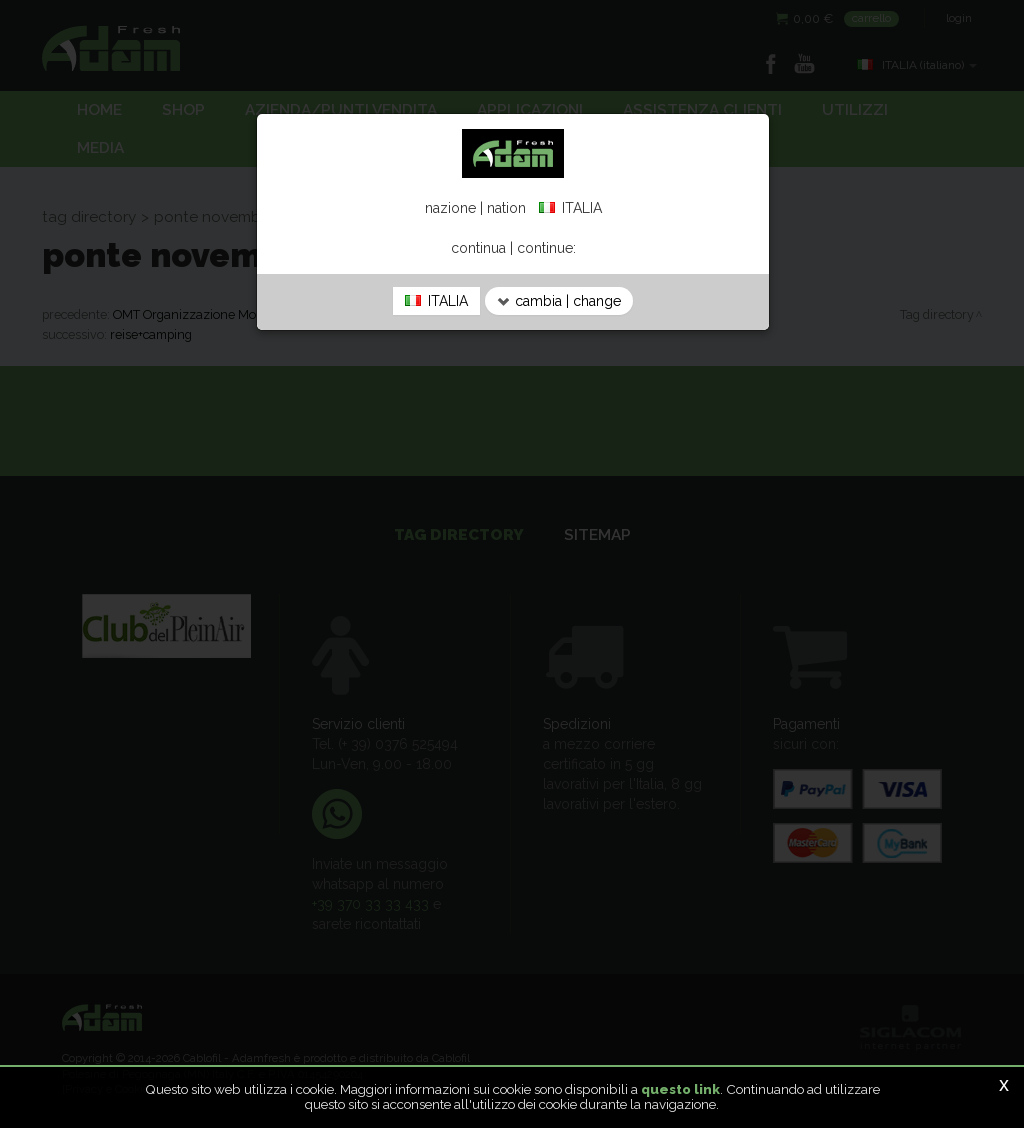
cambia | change (559, 301)
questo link (680, 1089)
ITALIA (436, 301)
